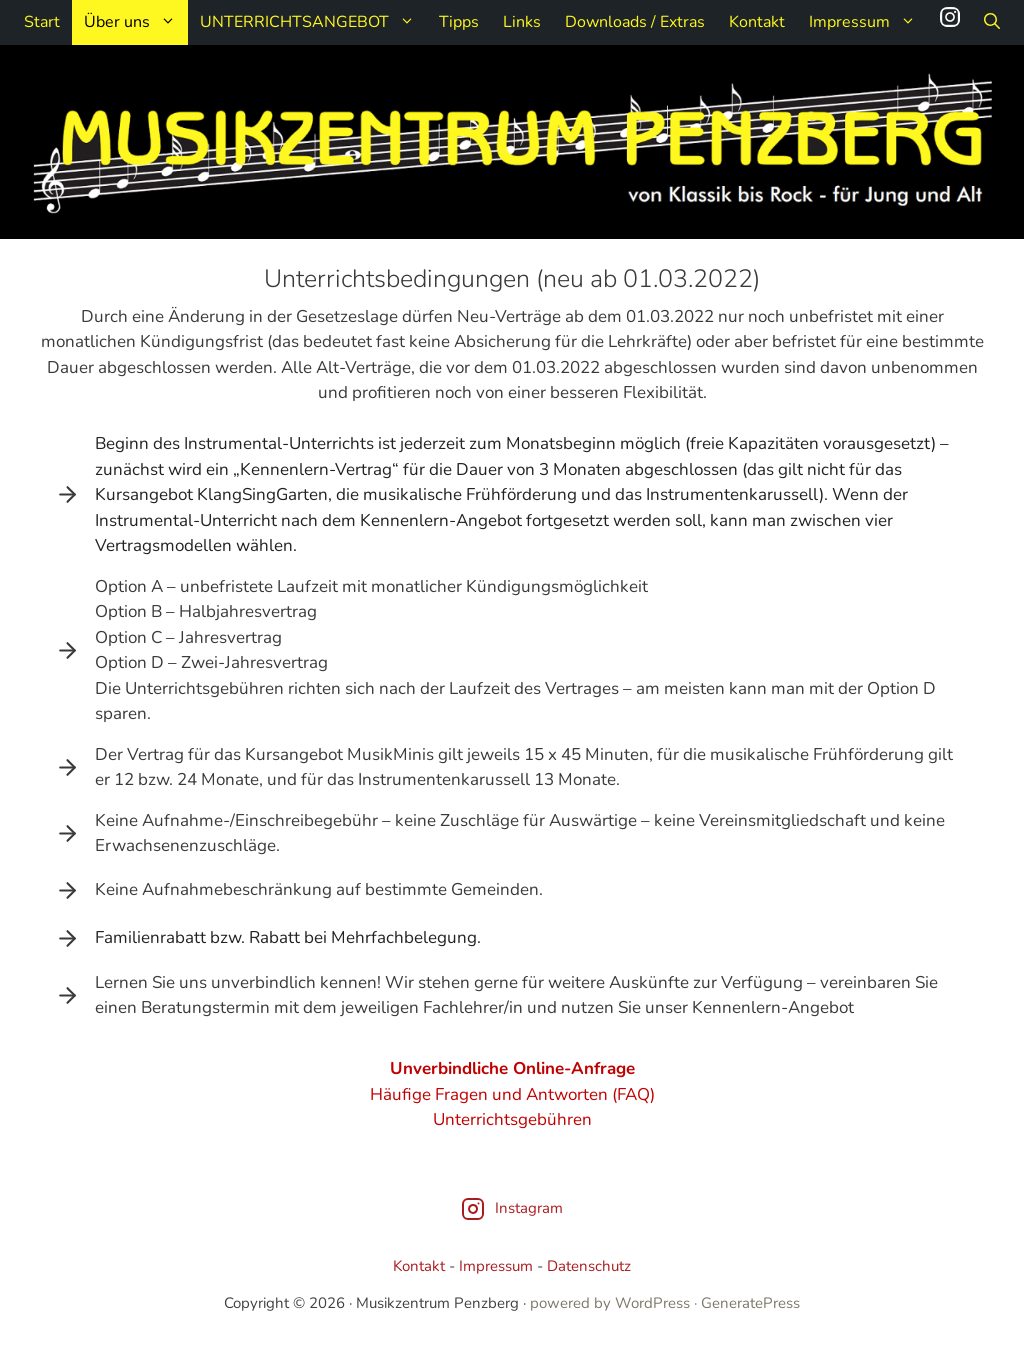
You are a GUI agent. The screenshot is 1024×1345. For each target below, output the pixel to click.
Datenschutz (589, 1266)
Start (42, 22)
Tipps (459, 22)
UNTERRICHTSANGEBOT (313, 22)
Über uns (136, 22)
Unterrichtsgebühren (512, 1119)
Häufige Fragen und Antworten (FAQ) (512, 1094)
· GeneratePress (747, 1303)
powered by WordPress (610, 1303)
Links (522, 22)
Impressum (868, 22)
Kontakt (757, 22)
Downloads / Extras (635, 22)
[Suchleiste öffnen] (992, 22)
